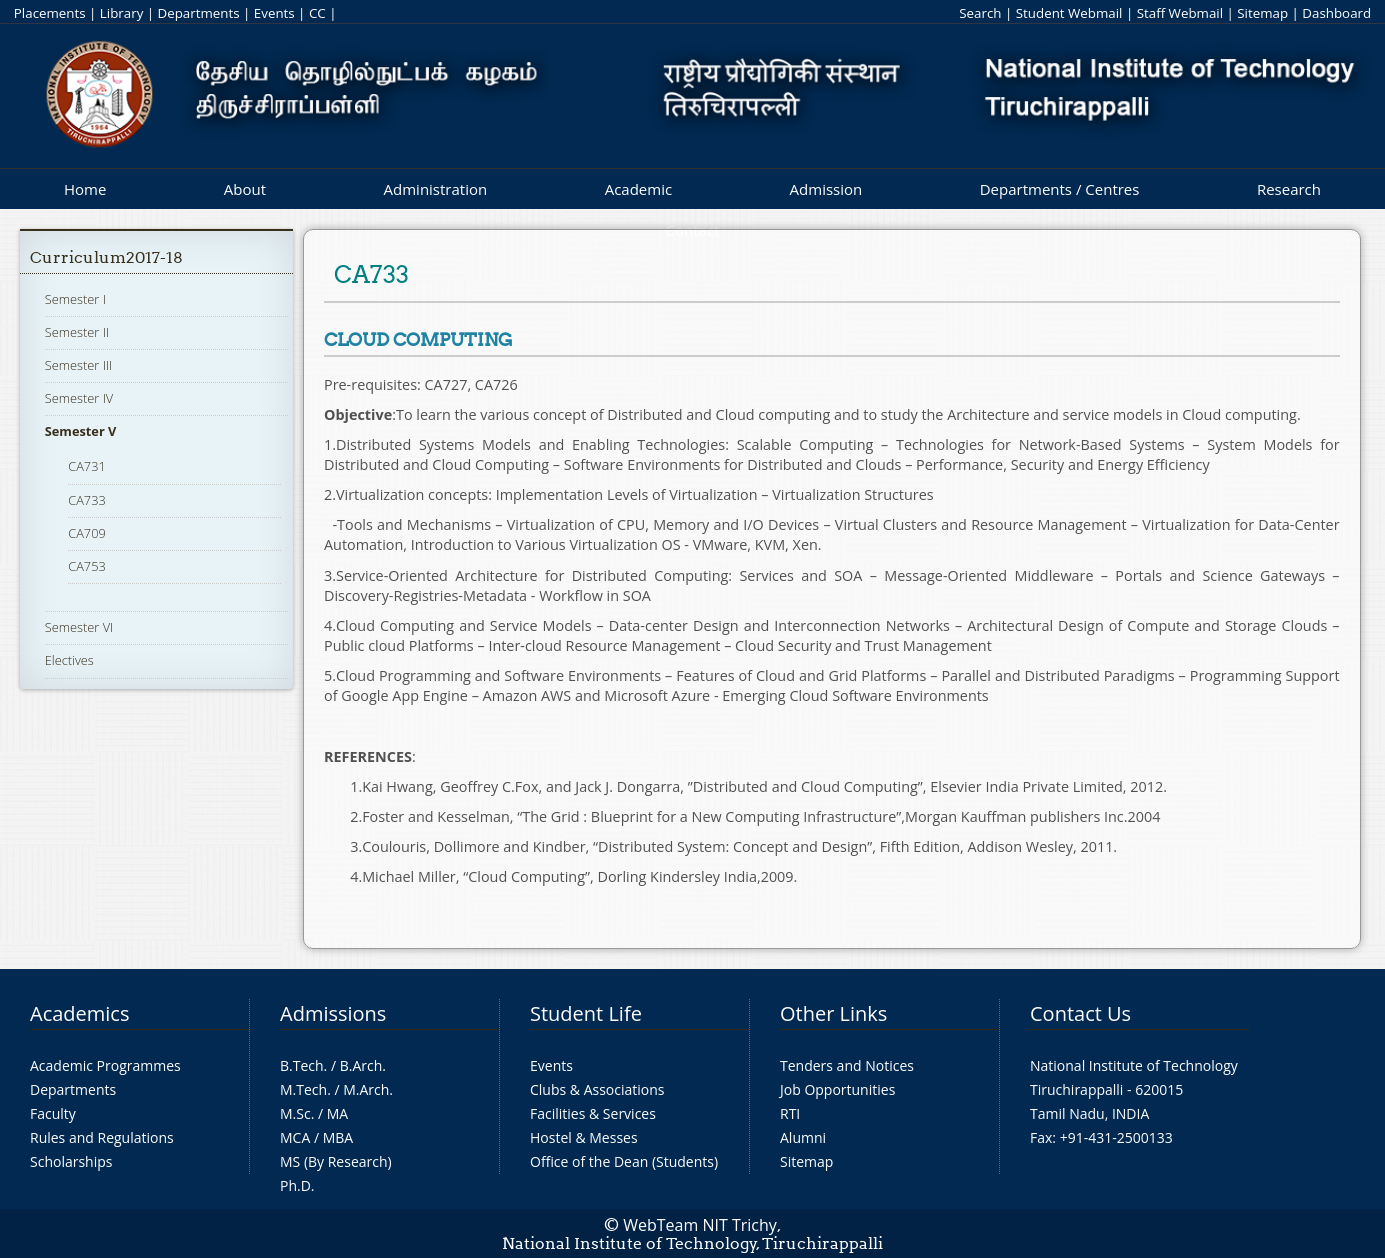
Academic (638, 189)
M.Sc (295, 1113)
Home (85, 189)
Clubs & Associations (597, 1089)
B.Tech (302, 1065)
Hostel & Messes (584, 1137)
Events (274, 13)
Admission (826, 189)
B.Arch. (363, 1065)
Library (121, 13)
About (245, 189)
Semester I (75, 299)
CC (317, 13)
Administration (436, 189)
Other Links (833, 1013)
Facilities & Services (593, 1113)
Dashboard (1336, 13)
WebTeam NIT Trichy (700, 1225)
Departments (199, 13)
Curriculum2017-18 (106, 257)
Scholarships (71, 1161)
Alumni (803, 1137)
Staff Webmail (1180, 13)
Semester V (81, 431)
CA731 (87, 466)
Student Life (586, 1013)
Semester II (77, 332)
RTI (790, 1113)
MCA (295, 1137)
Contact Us (1080, 1013)
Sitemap (1262, 13)
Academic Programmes (105, 1065)
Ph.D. (297, 1185)
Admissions (333, 1013)
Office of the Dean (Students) (624, 1161)
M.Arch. (368, 1089)
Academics (79, 1013)
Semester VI (79, 627)
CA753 (87, 566)
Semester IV (79, 398)
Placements (50, 13)
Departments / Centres (1060, 189)
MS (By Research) (336, 1161)
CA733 (87, 500)
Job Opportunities (837, 1089)
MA (337, 1113)
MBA (338, 1137)
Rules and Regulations (102, 1137)
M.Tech (303, 1089)
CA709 (87, 533)
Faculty (53, 1113)
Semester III (79, 365)
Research (1289, 189)
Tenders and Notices (847, 1065)
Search (980, 13)
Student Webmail (1069, 13)
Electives (69, 660)
